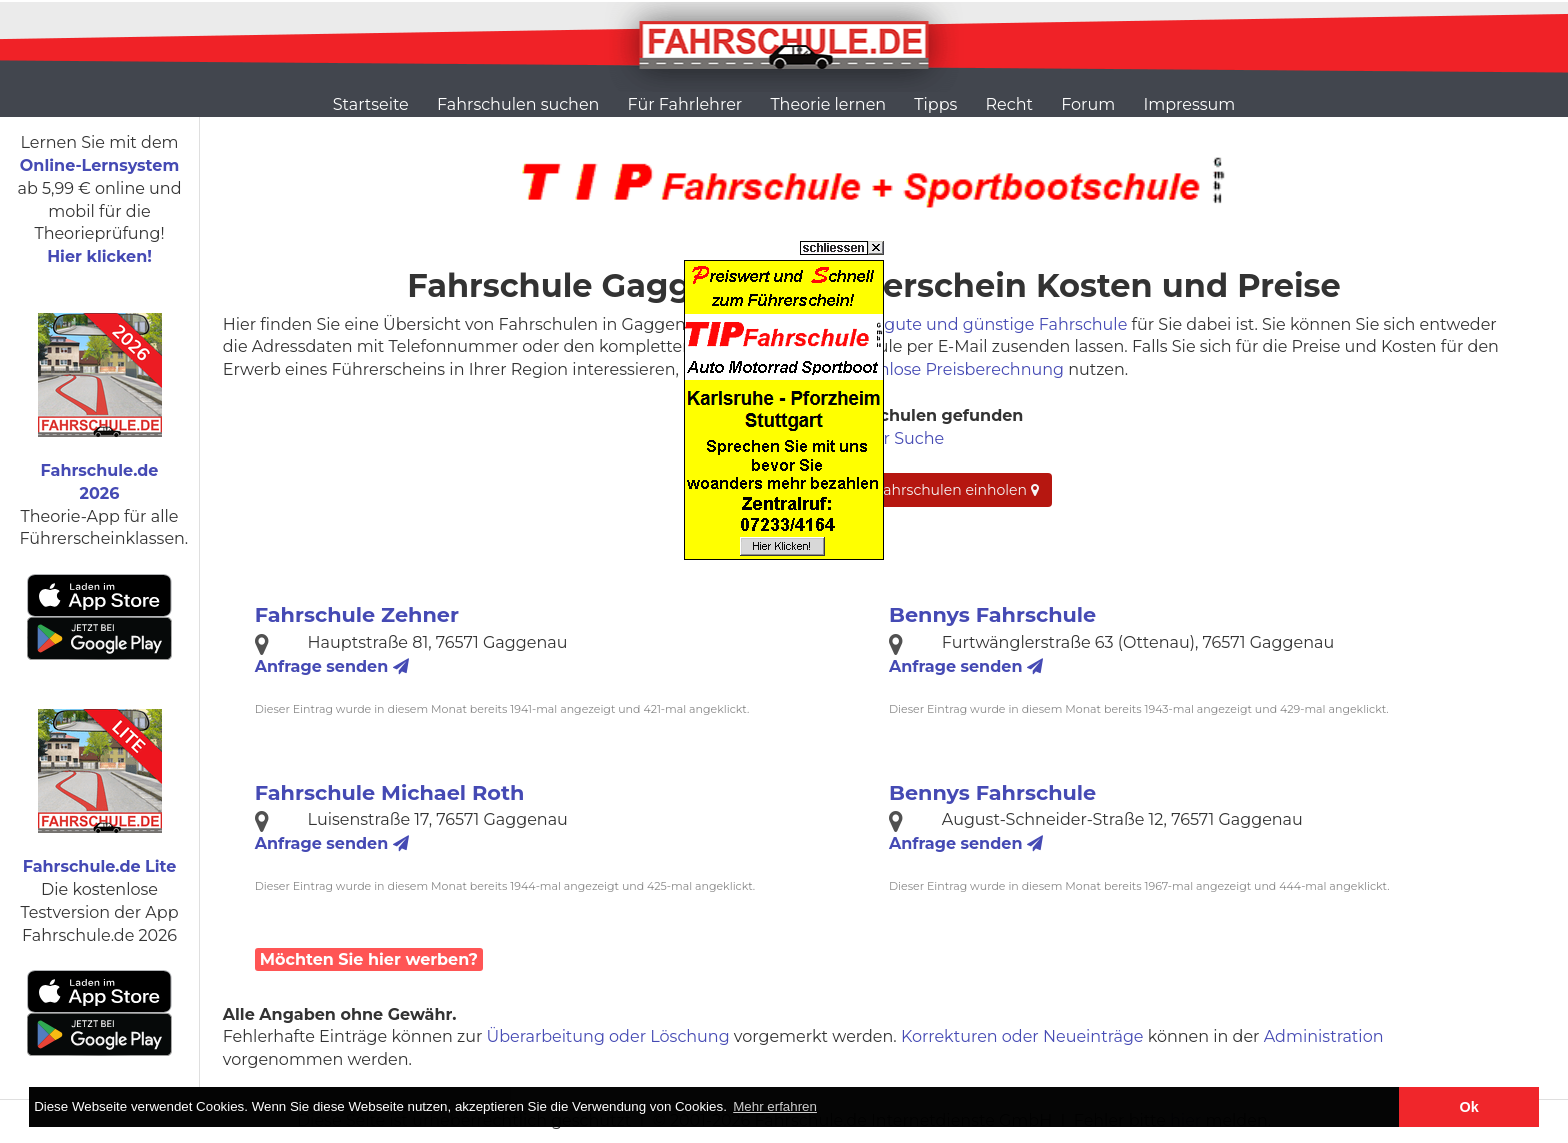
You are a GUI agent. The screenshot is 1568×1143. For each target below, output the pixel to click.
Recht (1009, 104)
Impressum (1189, 104)
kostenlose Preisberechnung (950, 369)
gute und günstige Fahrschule (1005, 324)
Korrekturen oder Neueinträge (1022, 1036)
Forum (1088, 104)
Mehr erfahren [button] (775, 1106)
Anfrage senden (332, 666)
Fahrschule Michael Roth (390, 792)
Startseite (371, 104)
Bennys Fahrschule (992, 614)
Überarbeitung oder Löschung (608, 1036)
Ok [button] (1469, 1107)
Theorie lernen (828, 104)
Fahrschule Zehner (357, 614)
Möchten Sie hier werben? (369, 959)
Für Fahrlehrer (685, 104)
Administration (1324, 1036)
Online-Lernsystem (99, 165)
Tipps (935, 104)
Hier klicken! (99, 256)
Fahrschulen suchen (518, 104)
